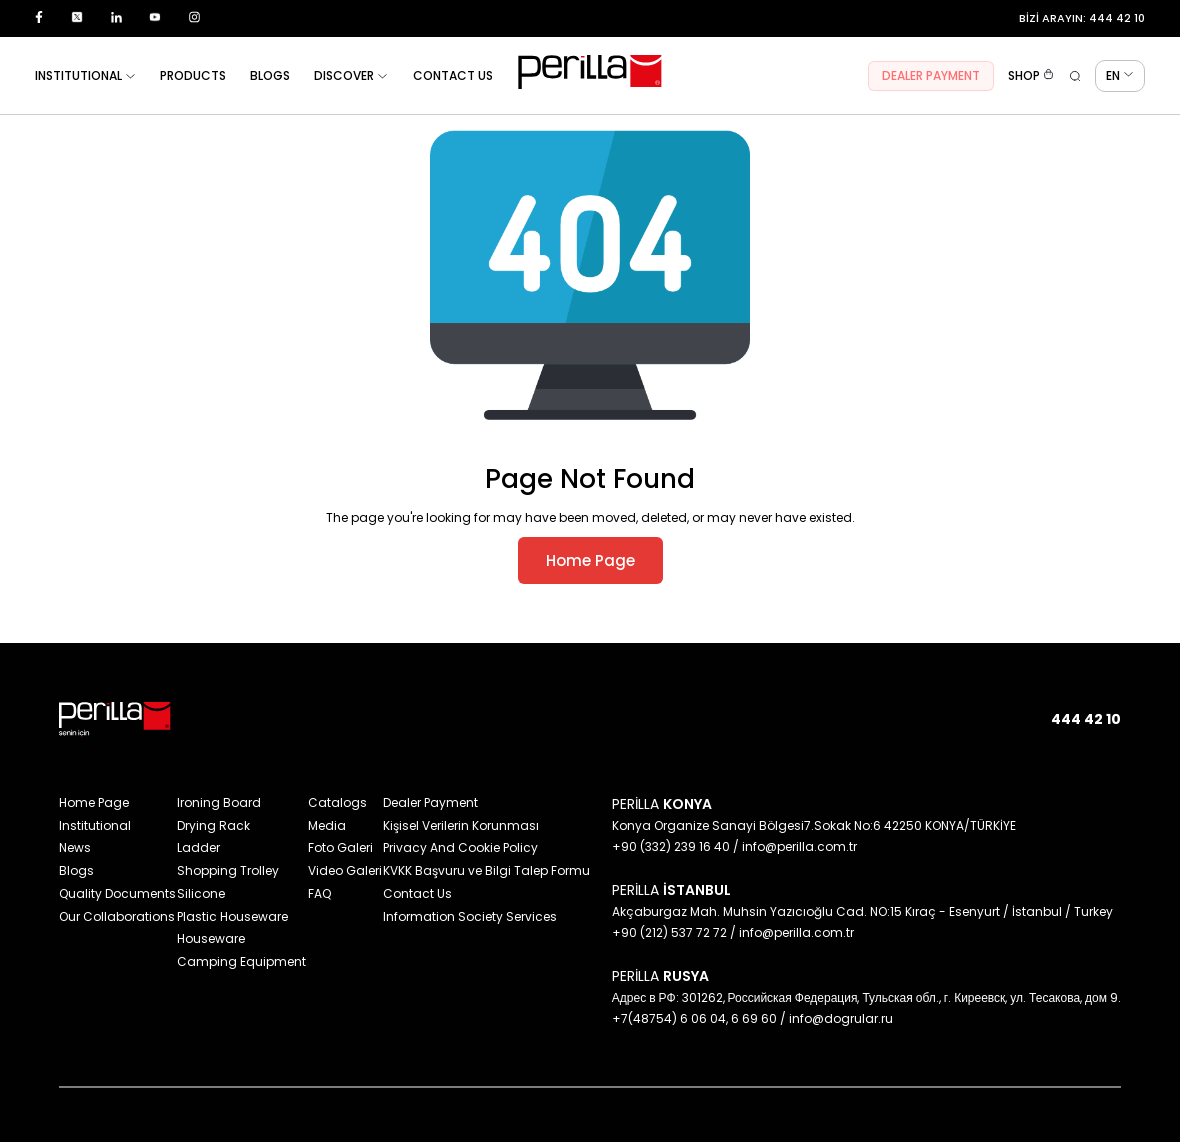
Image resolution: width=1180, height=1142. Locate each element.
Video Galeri (345, 870)
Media (327, 825)
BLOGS (270, 75)
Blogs (76, 870)
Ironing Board (219, 802)
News (75, 847)
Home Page (590, 560)
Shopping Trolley (228, 870)
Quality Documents (117, 893)
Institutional (95, 825)
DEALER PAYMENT (931, 75)
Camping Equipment (241, 961)
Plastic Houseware (232, 916)
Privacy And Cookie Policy (460, 847)
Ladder (198, 847)
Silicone (201, 893)
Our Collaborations (117, 916)
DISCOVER (351, 75)
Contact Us (417, 893)
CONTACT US (453, 75)
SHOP (1031, 75)
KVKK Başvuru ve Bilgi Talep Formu (486, 870)
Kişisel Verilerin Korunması (461, 825)
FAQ (319, 893)
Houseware (211, 938)
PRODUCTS (193, 75)
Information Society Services (470, 916)
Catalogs (337, 802)
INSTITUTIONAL (85, 75)
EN (1120, 75)
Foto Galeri (340, 847)
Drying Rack (213, 825)
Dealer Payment (430, 802)
